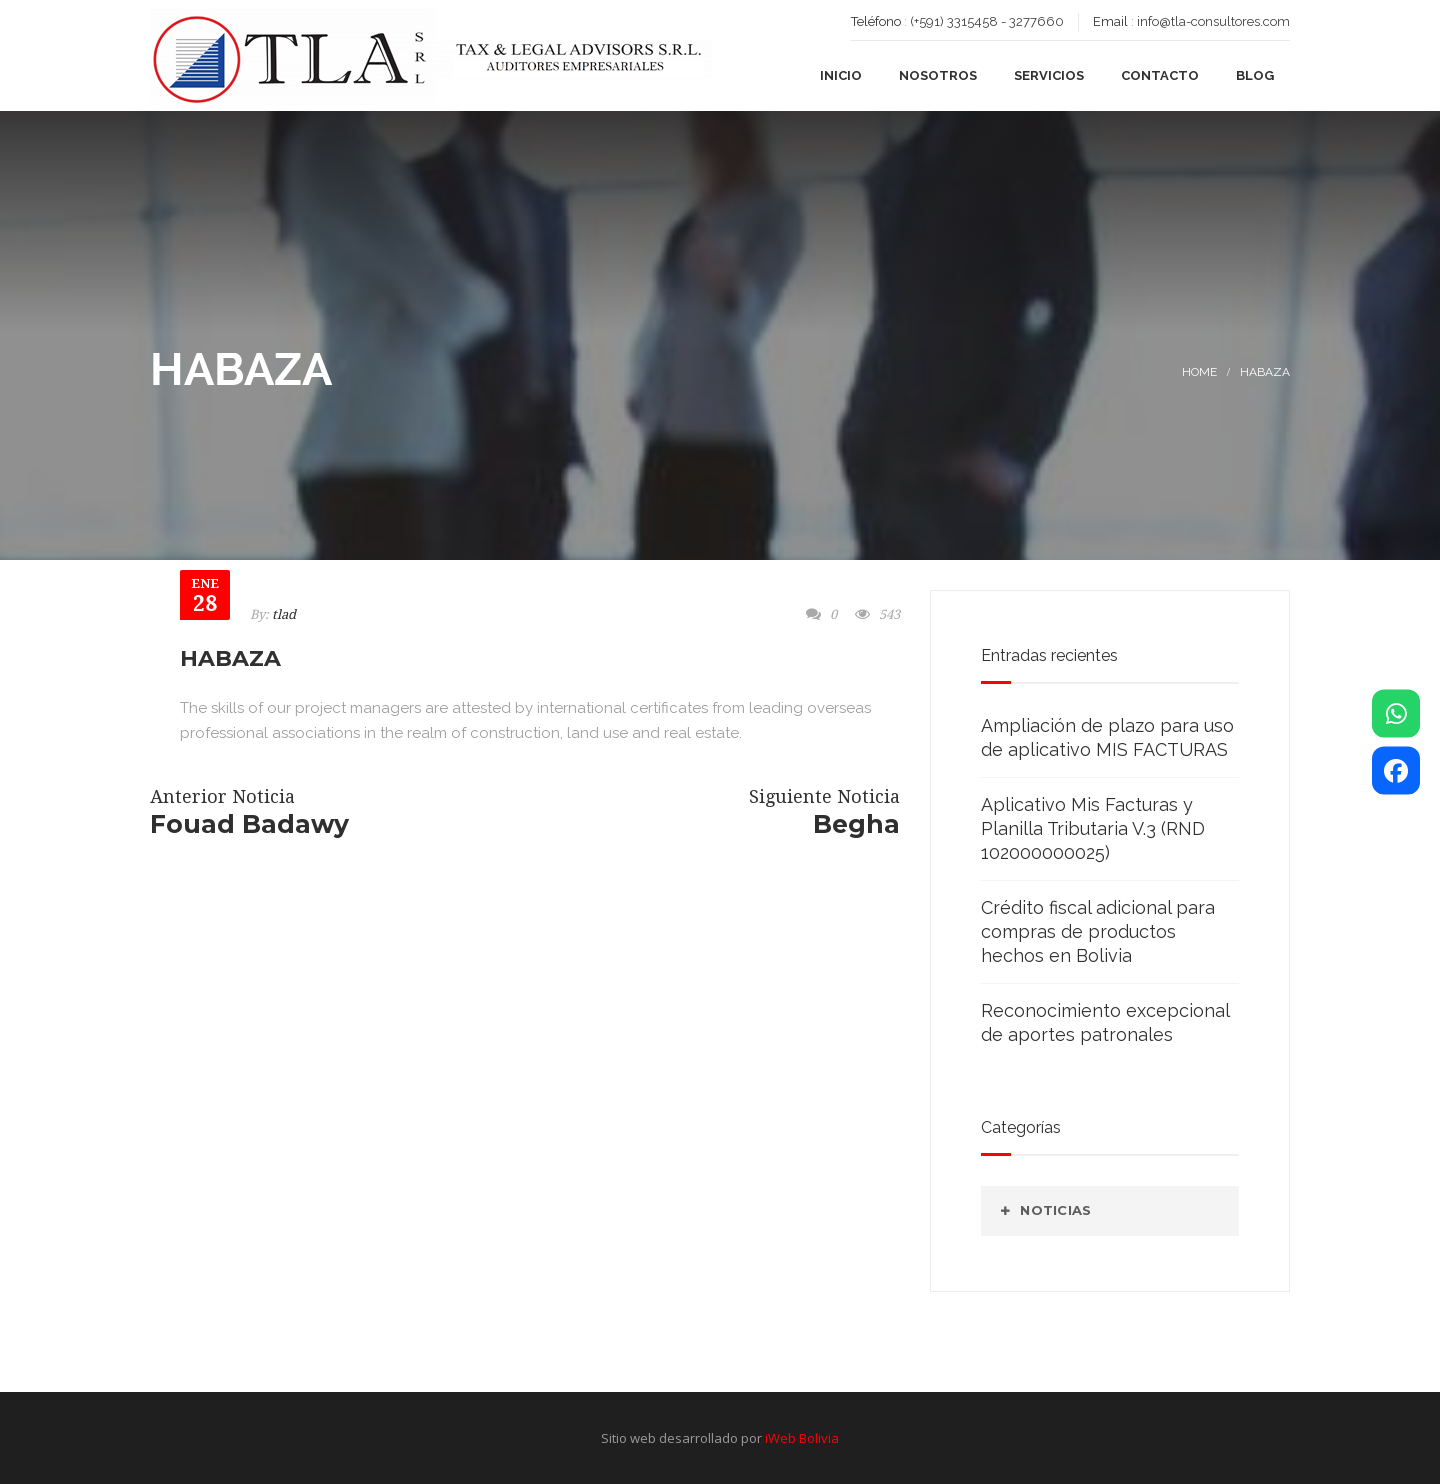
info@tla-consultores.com (1213, 21)
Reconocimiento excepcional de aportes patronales (1105, 1022)
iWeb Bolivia (802, 1438)
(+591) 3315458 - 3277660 (987, 21)
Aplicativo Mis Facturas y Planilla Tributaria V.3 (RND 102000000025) (1093, 828)
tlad (284, 614)
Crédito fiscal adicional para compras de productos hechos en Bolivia (1098, 931)
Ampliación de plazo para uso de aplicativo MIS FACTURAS (1107, 737)
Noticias (1055, 1210)
